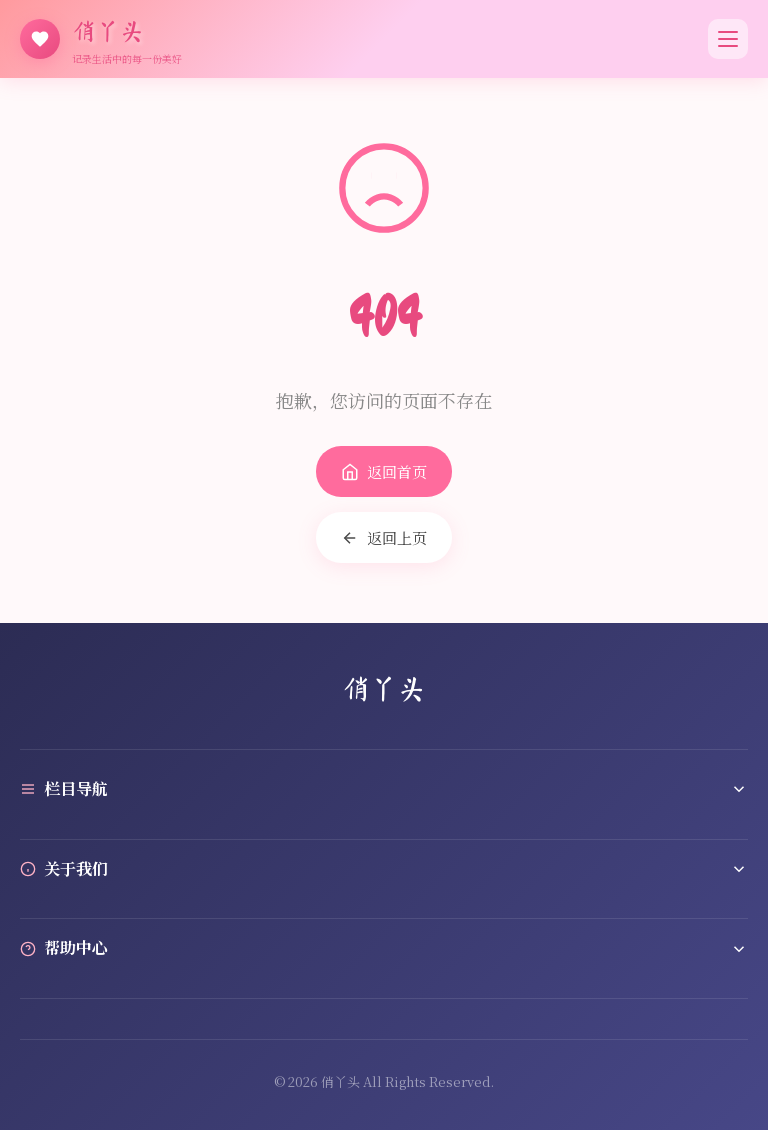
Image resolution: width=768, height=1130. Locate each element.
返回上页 (384, 537)
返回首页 (384, 471)
